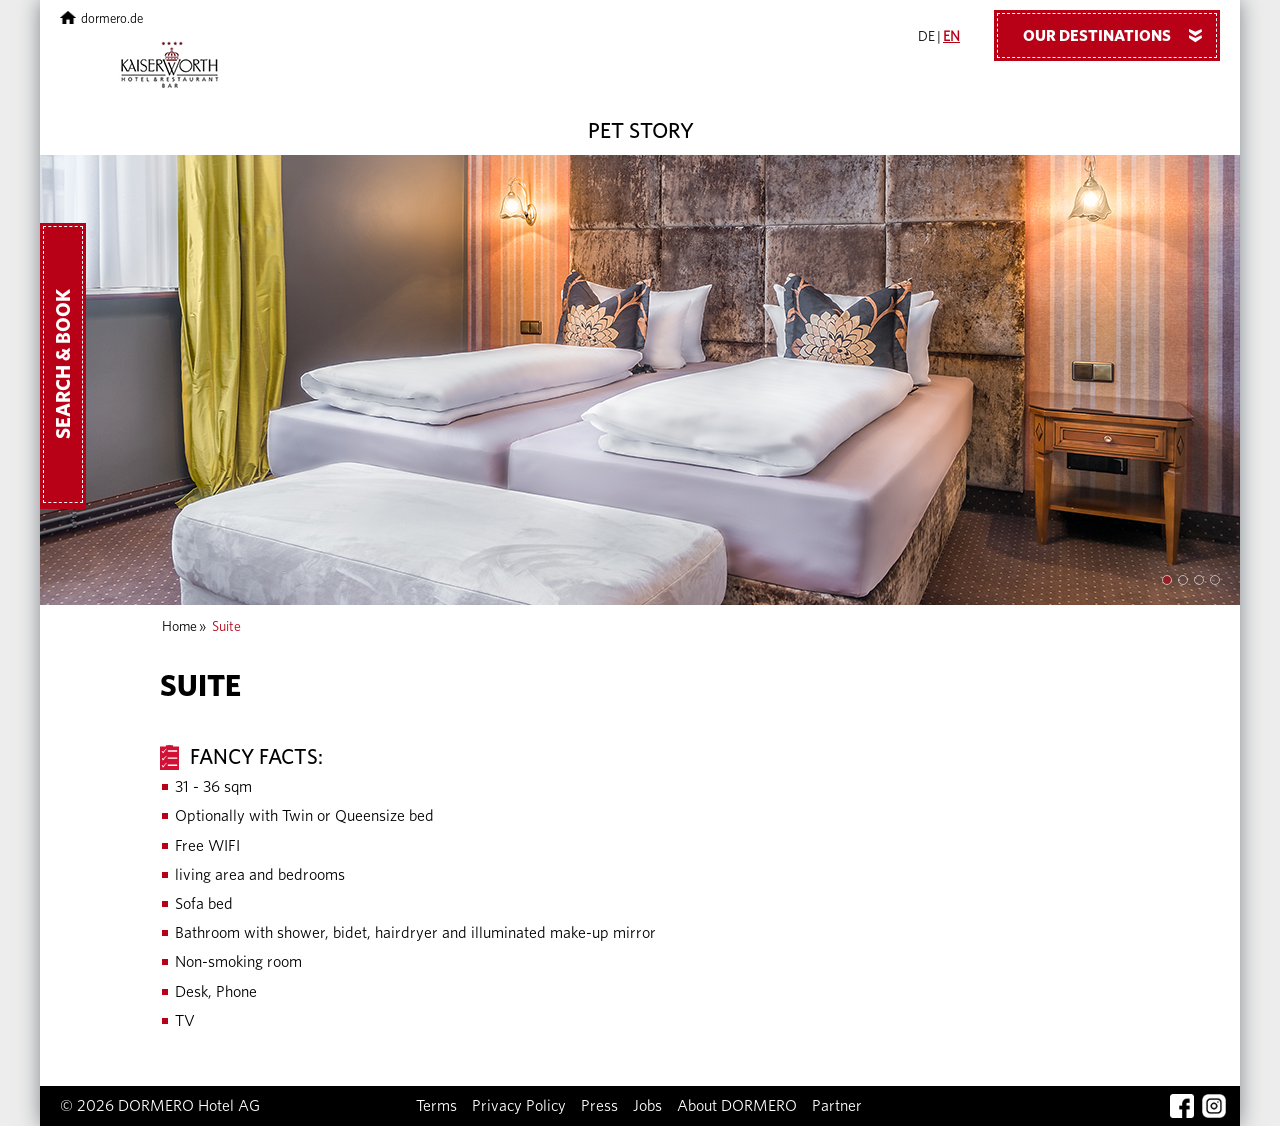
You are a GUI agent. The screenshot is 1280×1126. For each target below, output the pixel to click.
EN (951, 37)
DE (926, 37)
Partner (837, 1106)
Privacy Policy (519, 1106)
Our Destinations (1120, 35)
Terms (436, 1106)
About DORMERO (737, 1106)
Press (599, 1106)
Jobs (647, 1106)
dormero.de (101, 19)
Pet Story (641, 131)
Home (179, 627)
